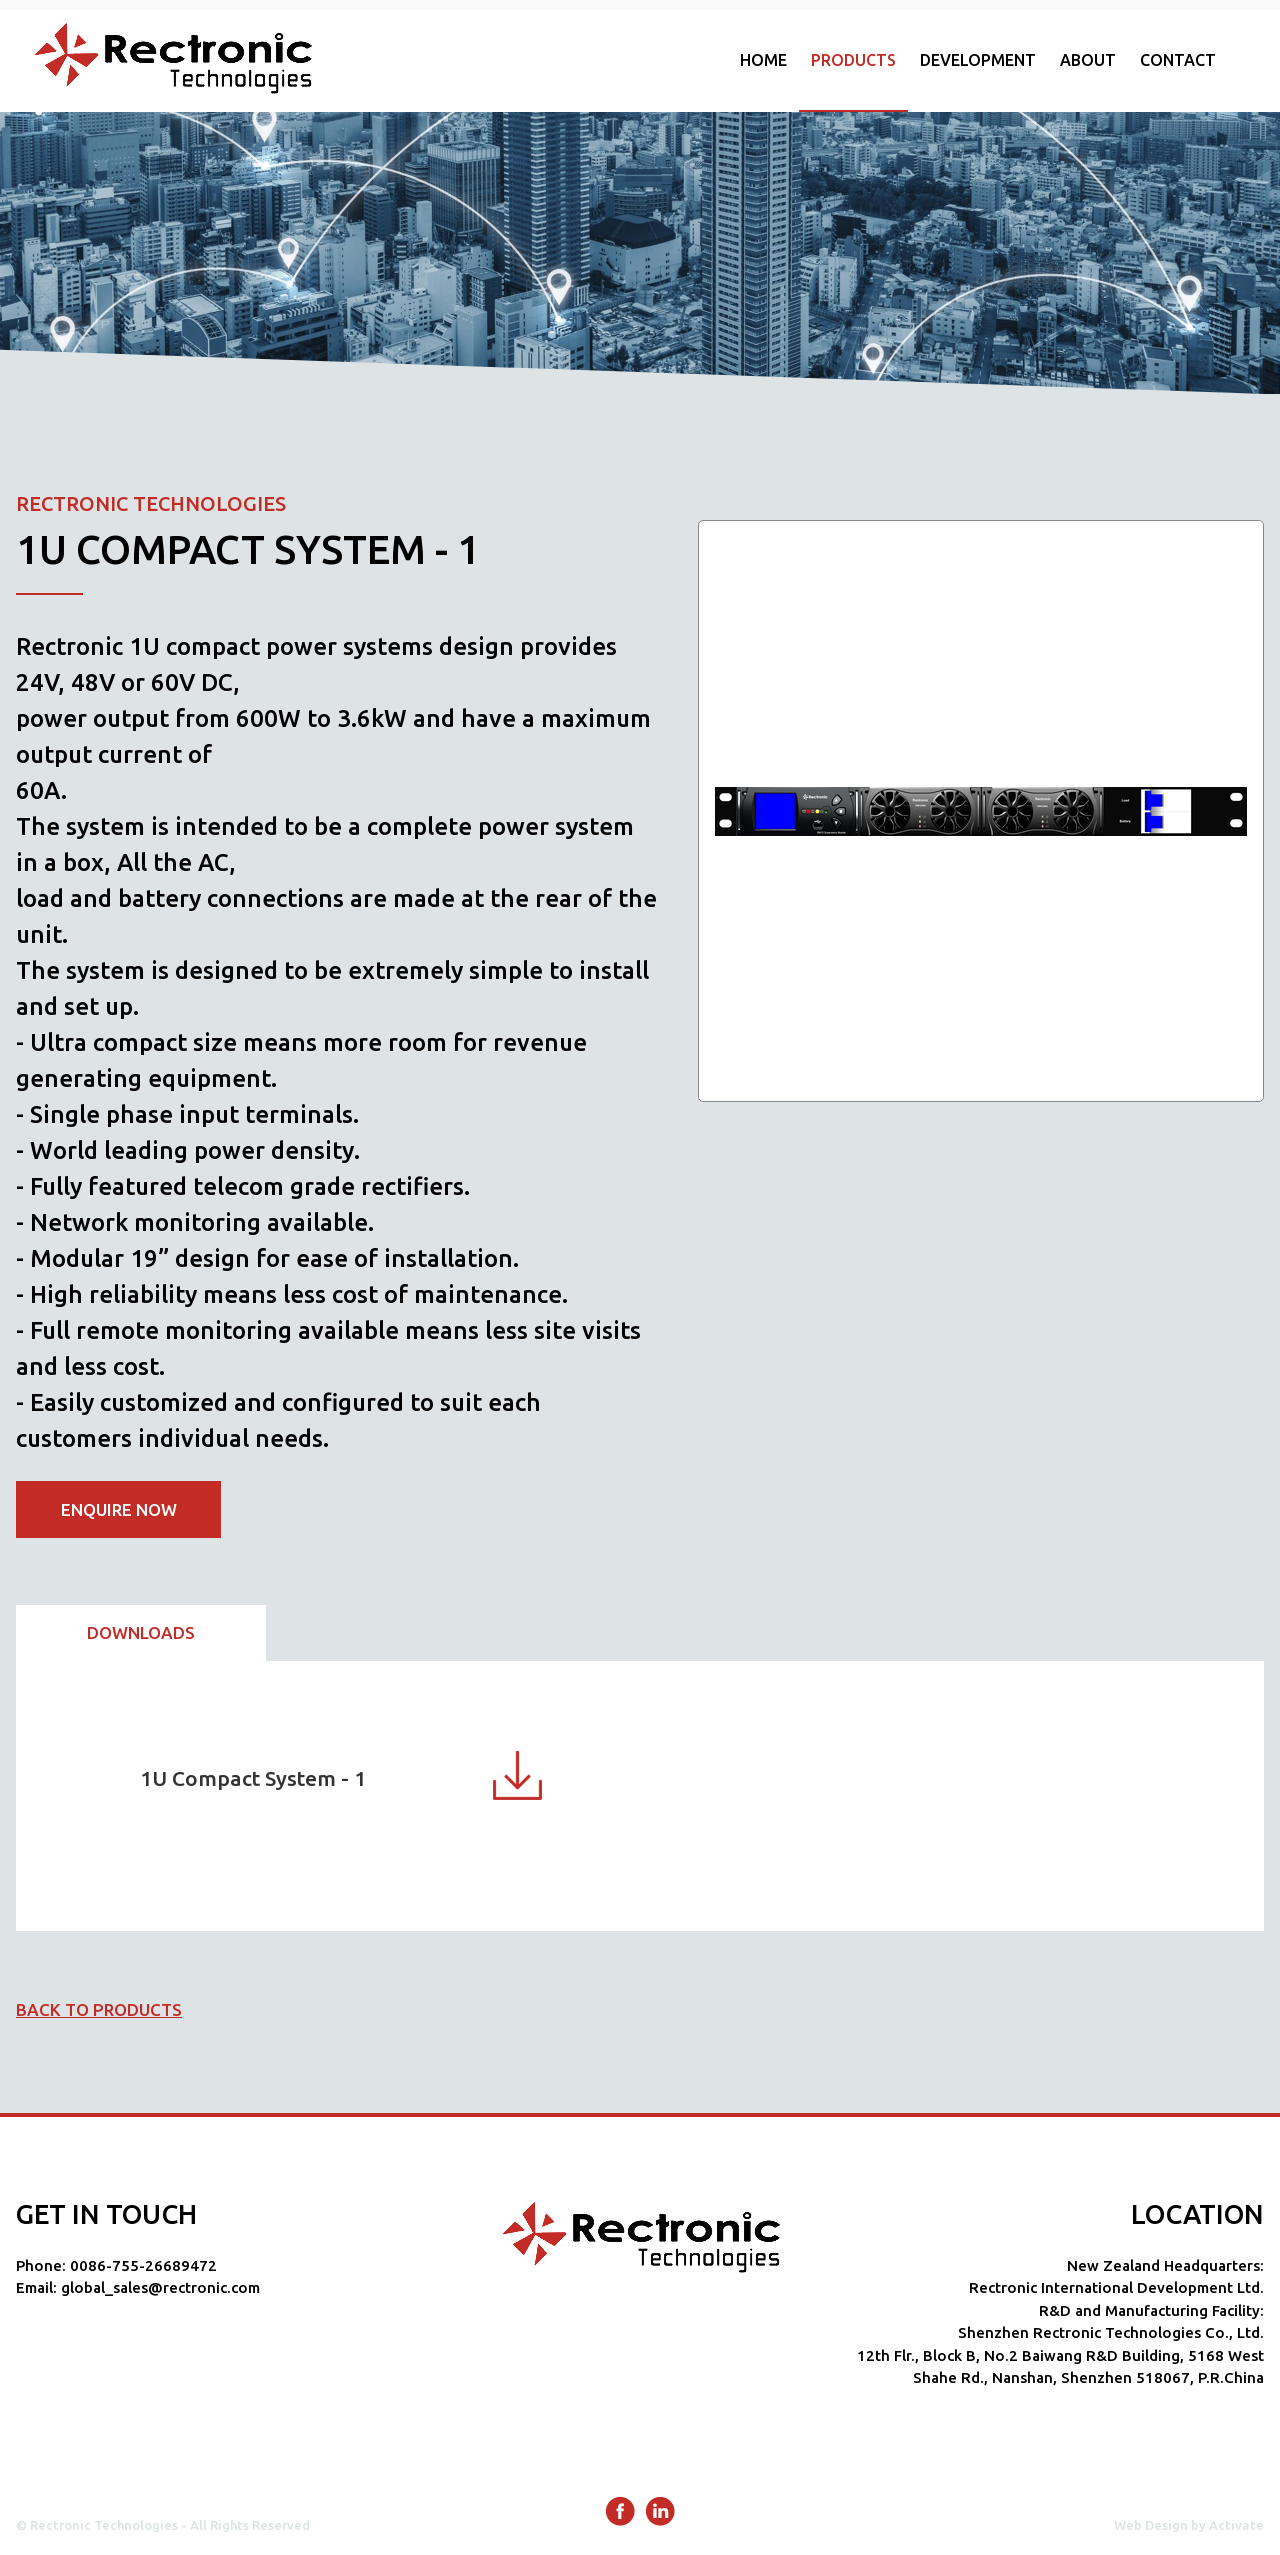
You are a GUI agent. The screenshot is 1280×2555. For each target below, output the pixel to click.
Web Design (1151, 2525)
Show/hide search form (1253, 60)
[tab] (141, 1633)
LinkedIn (660, 2511)
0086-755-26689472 (143, 2265)
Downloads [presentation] (141, 1632)
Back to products (99, 2009)
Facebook (620, 2511)
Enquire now (119, 1509)
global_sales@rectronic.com (160, 2287)
